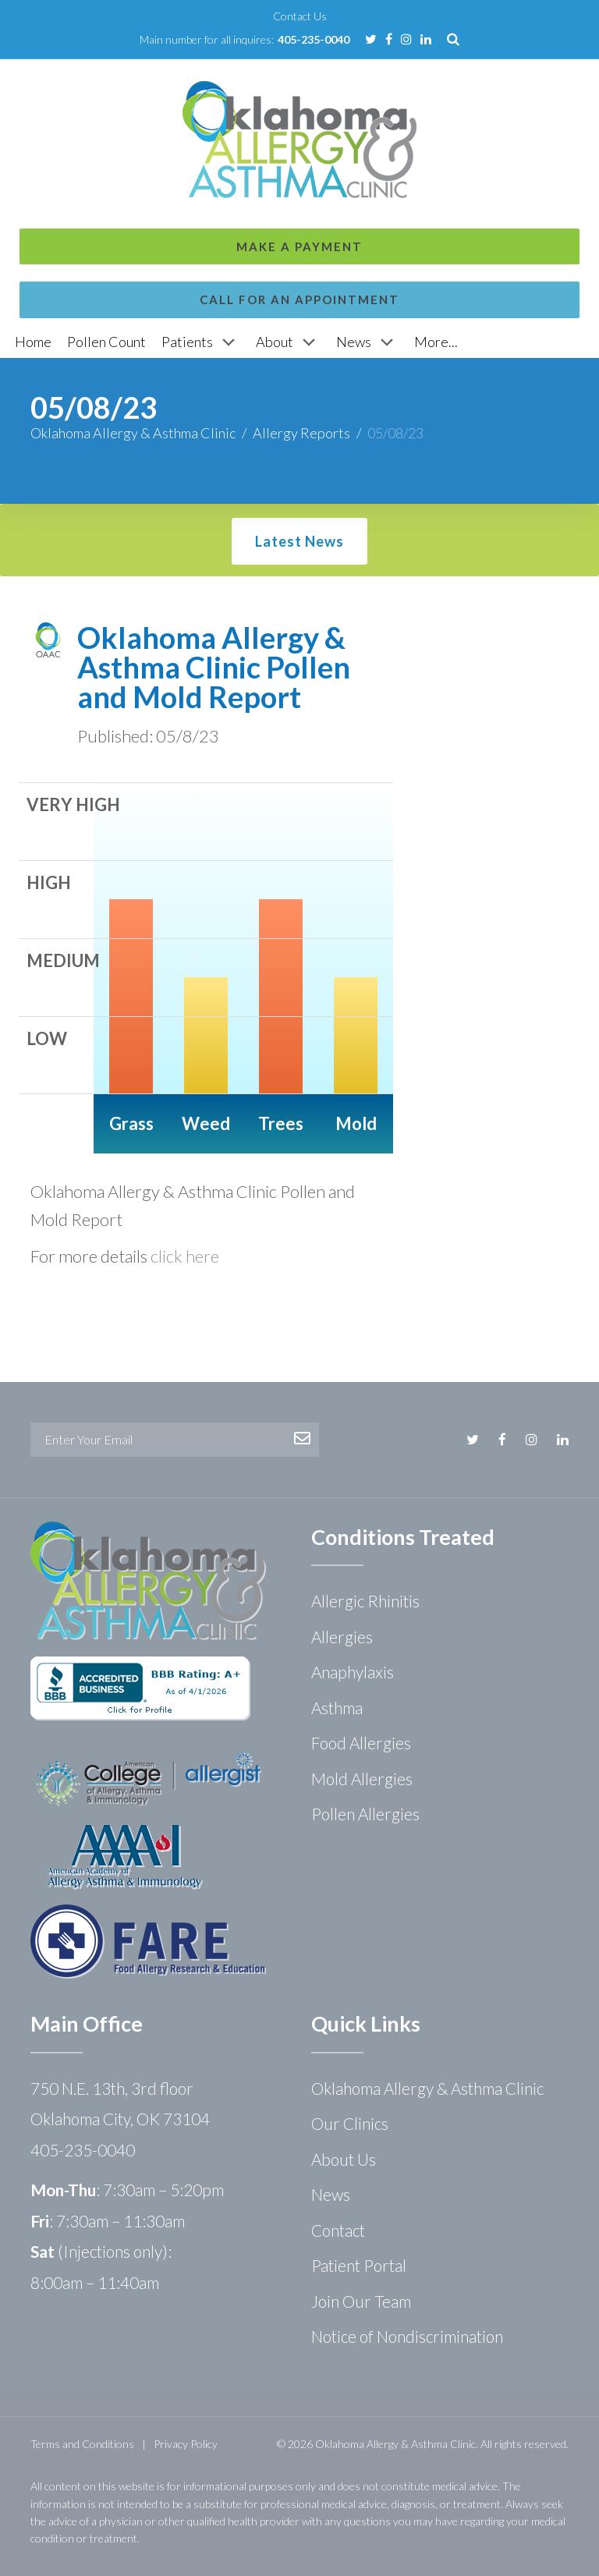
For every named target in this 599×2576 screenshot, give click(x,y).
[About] (288, 342)
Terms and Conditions (82, 2443)
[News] (367, 342)
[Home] (33, 342)
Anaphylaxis (352, 1671)
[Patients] (201, 342)
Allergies (342, 1636)
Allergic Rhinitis (365, 1600)
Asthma (337, 1707)
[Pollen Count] (106, 342)
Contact (338, 2230)
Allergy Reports (301, 432)
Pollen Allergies (365, 1813)
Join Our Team (361, 2301)
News (330, 2194)
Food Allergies (361, 1742)
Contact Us (300, 16)
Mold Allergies (362, 1778)
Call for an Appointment (299, 139)
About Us (343, 2159)
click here (185, 1256)
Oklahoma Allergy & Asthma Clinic (133, 432)
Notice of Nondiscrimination (407, 2336)
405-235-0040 (313, 39)
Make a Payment (299, 86)
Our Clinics (349, 2123)
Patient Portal (358, 2265)
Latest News (299, 541)
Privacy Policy (186, 2443)
